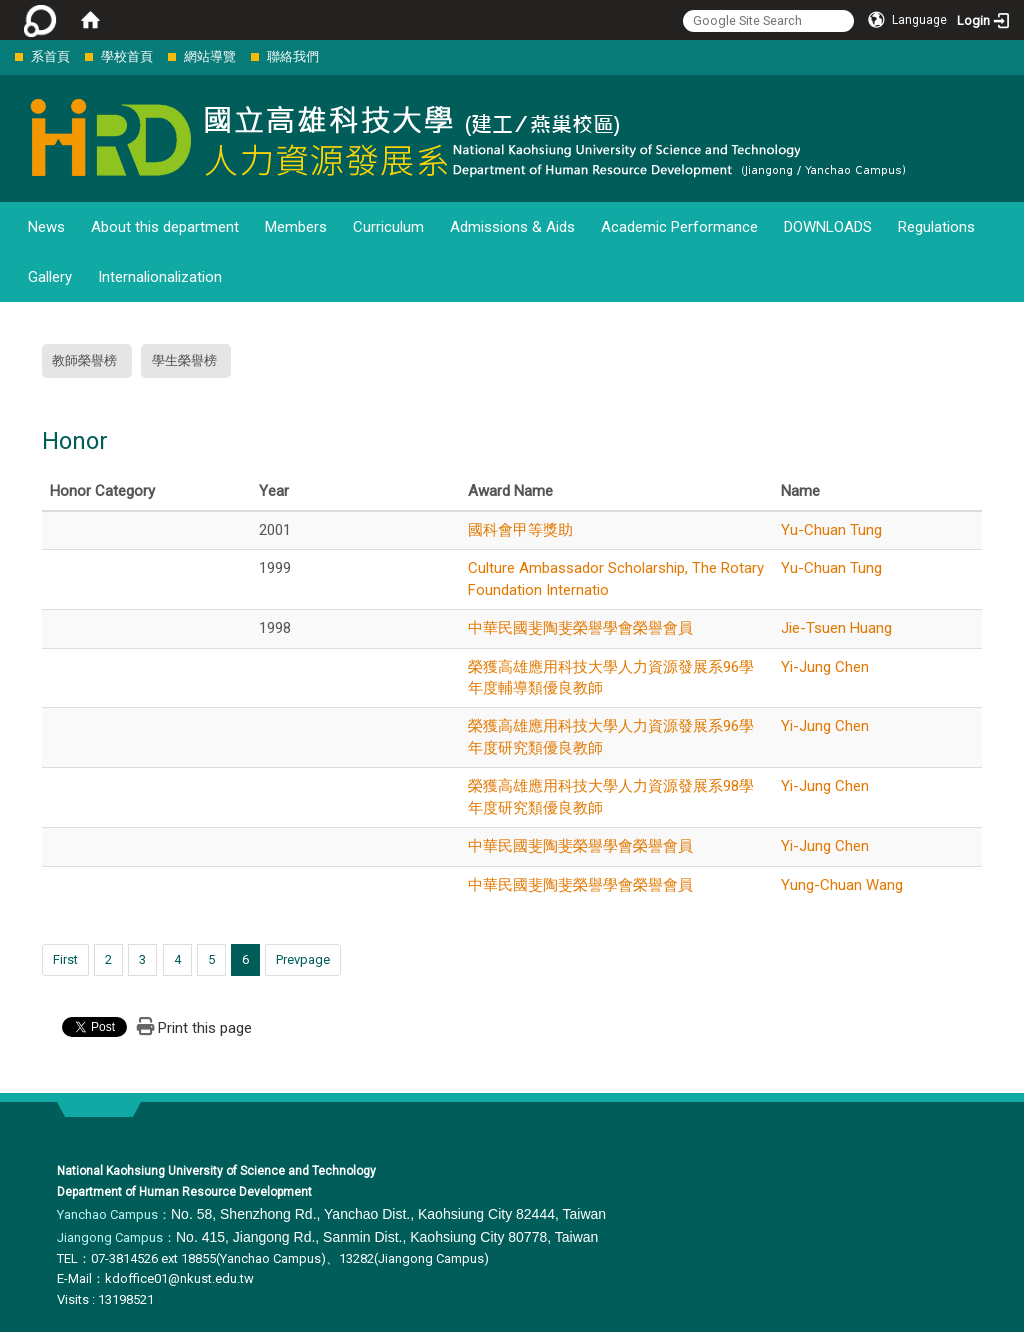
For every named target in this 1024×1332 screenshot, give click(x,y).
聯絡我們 (293, 56)
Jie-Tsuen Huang (836, 628)
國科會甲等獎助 (520, 530)
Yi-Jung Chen (825, 667)
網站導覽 (210, 56)
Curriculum (388, 227)
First (65, 959)
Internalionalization (160, 277)
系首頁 (50, 56)
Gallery (50, 277)
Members (296, 227)
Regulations (936, 227)
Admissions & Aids (512, 227)
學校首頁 (127, 56)
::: (4, 56)
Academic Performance (679, 227)
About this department (165, 227)
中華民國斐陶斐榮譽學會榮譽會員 (580, 628)
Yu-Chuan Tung (831, 530)
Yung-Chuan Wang (842, 885)
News (46, 227)
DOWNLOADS (828, 227)
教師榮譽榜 (84, 360)
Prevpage (303, 959)
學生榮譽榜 (184, 360)
